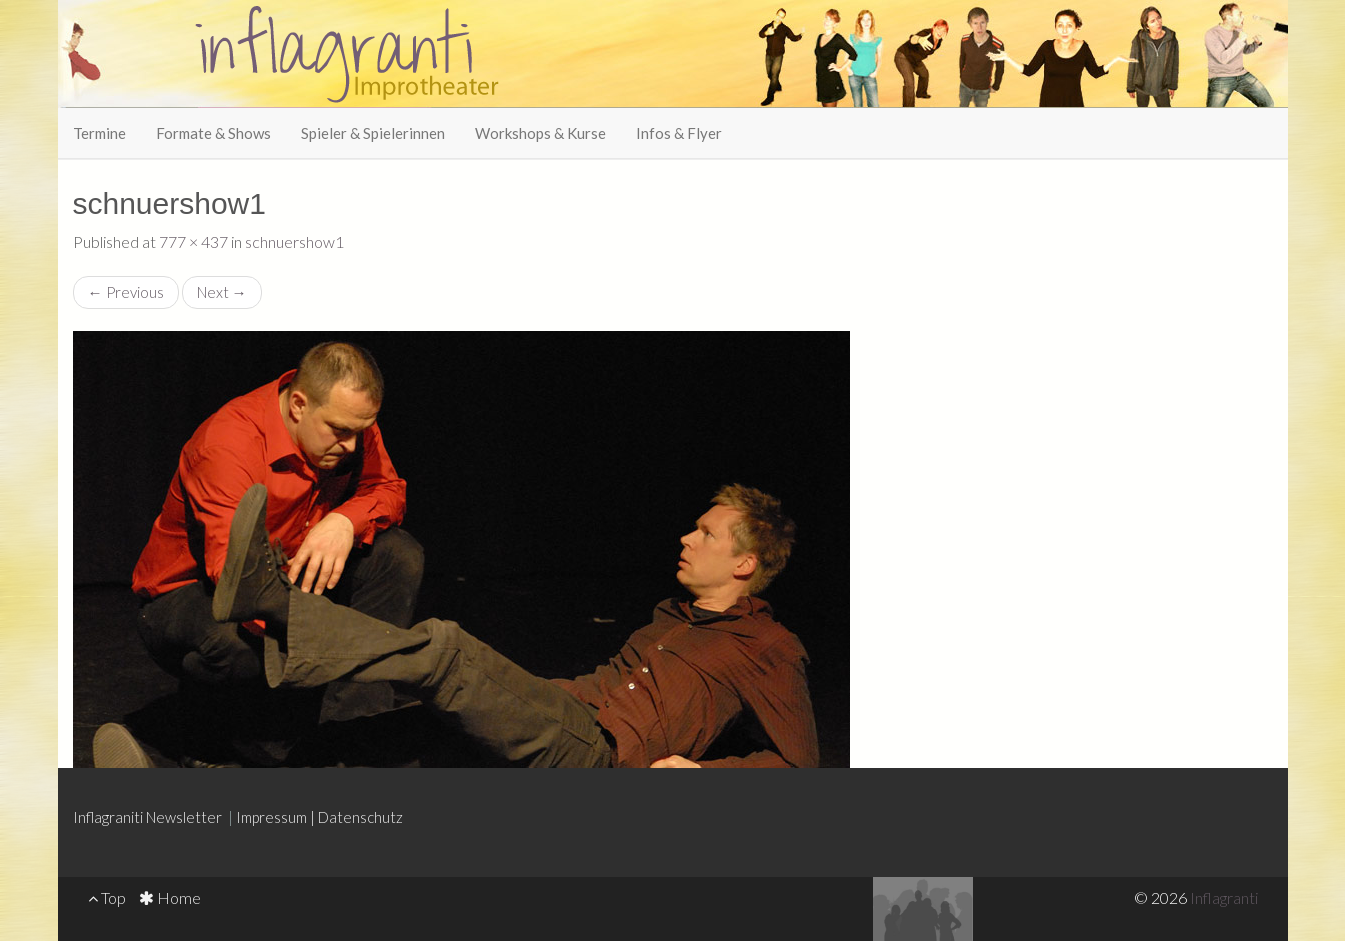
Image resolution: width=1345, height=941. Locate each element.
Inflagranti (1224, 897)
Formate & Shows (213, 133)
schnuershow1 (294, 241)
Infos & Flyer (679, 133)
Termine (99, 133)
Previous (126, 292)
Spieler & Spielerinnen (373, 133)
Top (107, 897)
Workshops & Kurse (540, 133)
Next (222, 292)
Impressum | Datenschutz (319, 817)
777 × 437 (193, 241)
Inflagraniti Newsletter (149, 817)
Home (170, 897)
